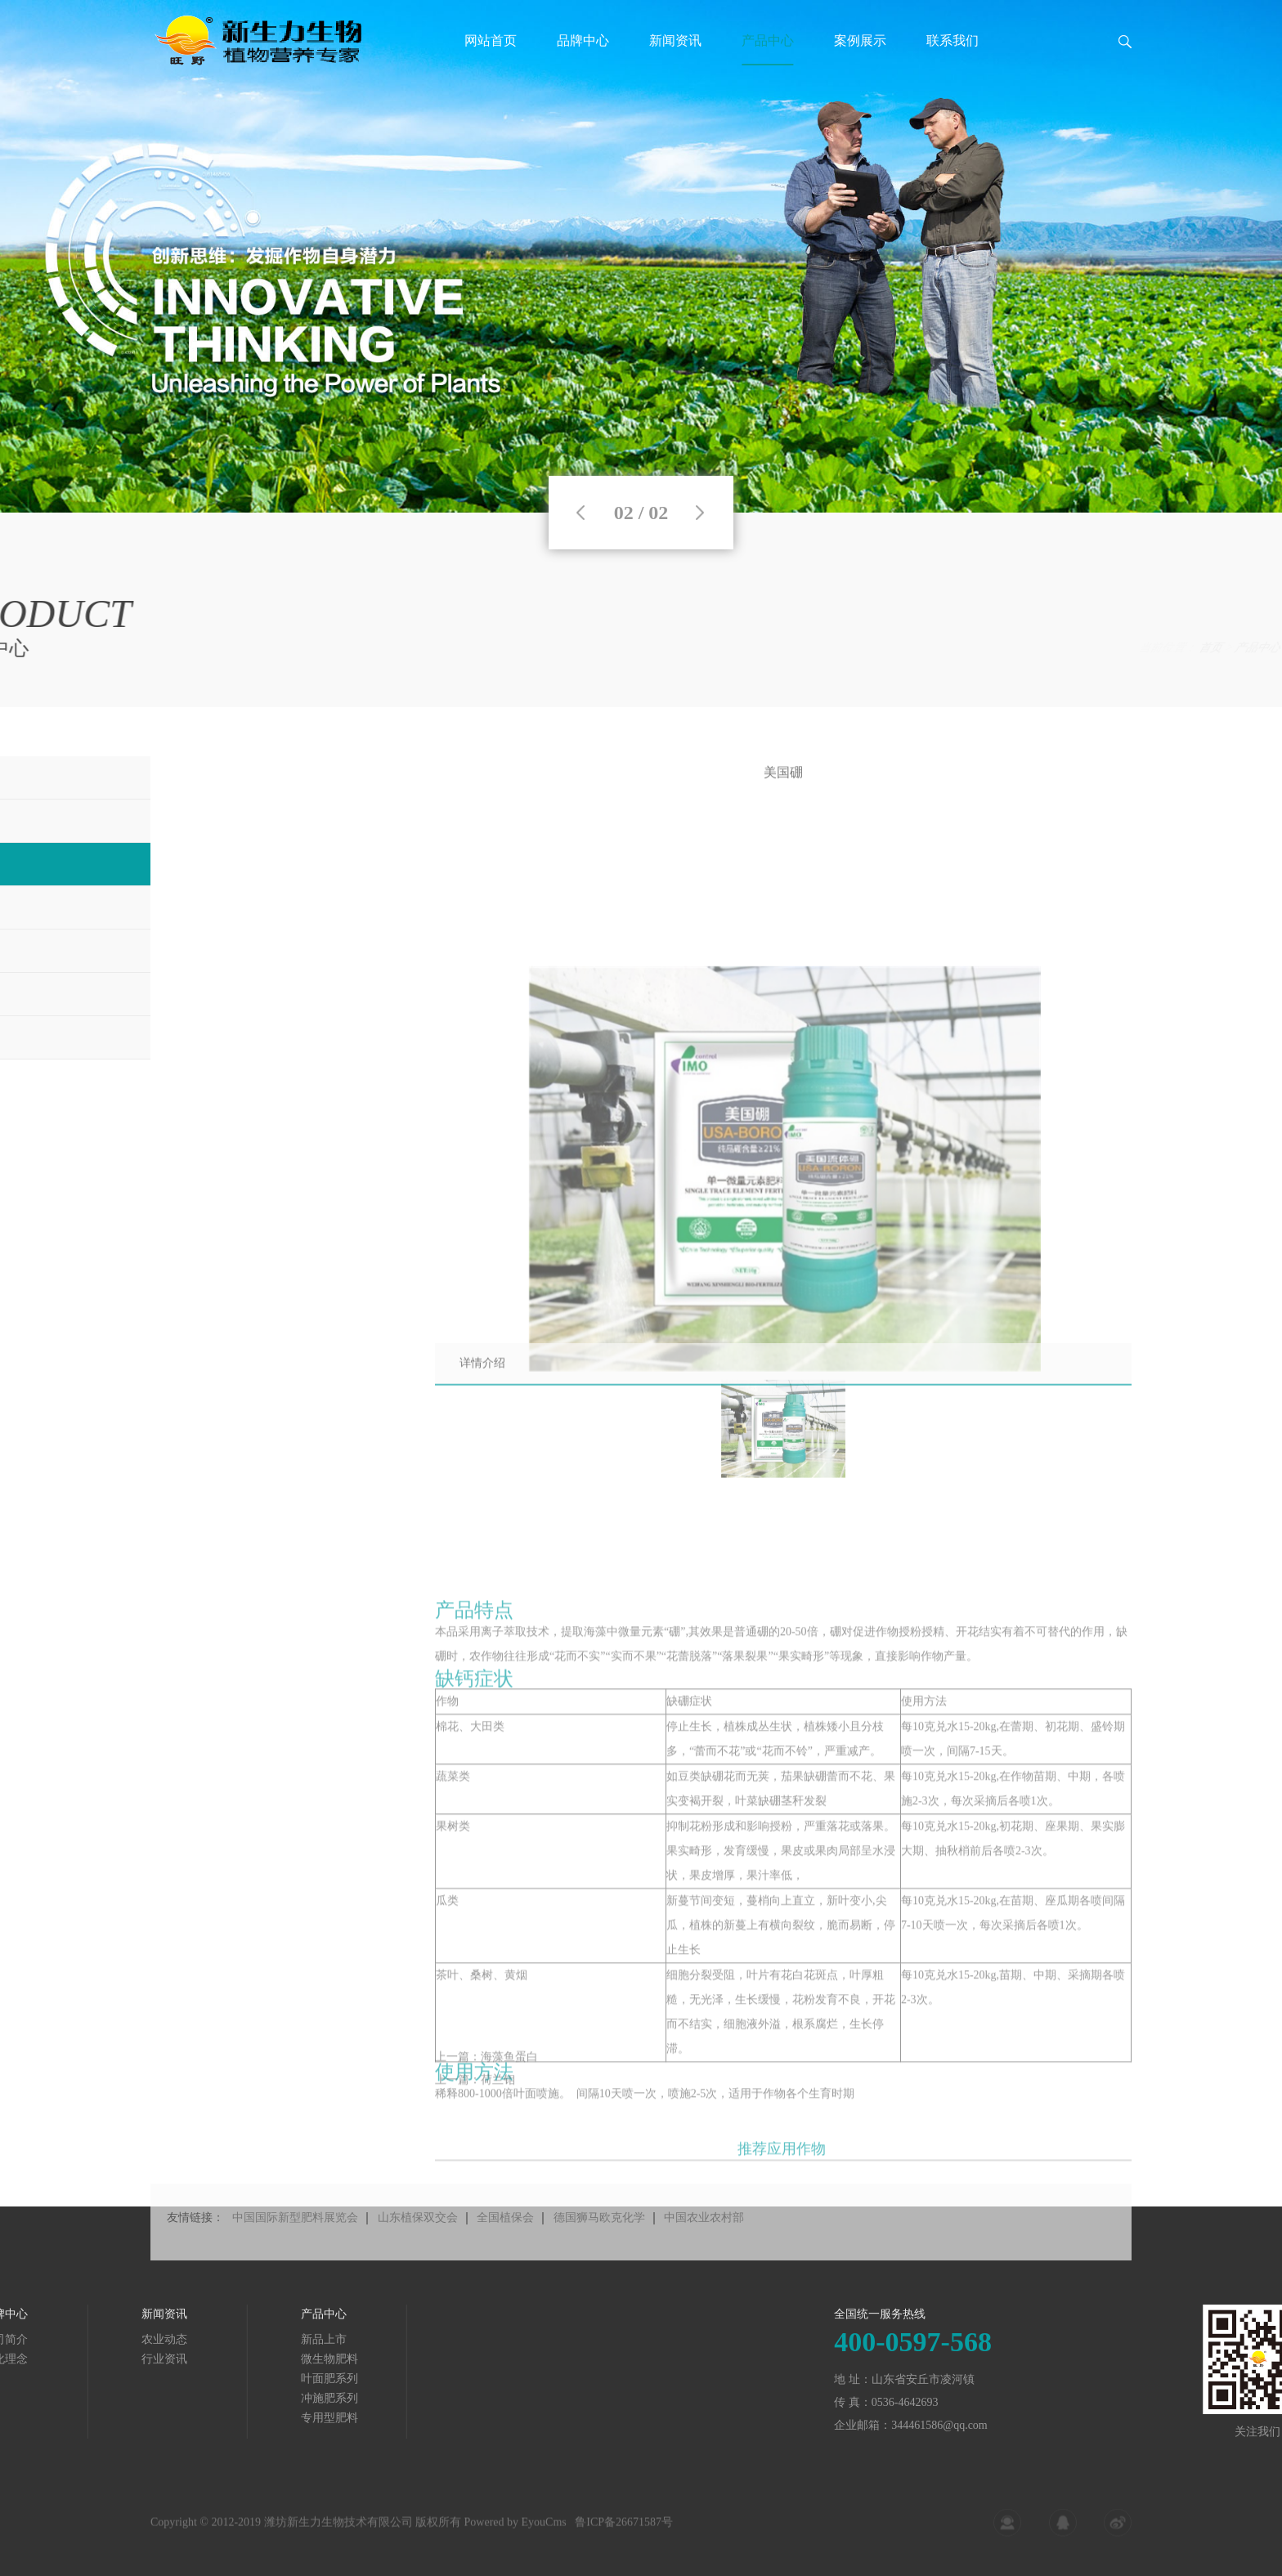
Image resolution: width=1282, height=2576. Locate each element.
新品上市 (171, 2339)
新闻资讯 (675, 40)
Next (700, 512)
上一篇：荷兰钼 (475, 2094)
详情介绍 (482, 1377)
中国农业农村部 (704, 2243)
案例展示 (860, 40)
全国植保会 (505, 2243)
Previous (580, 512)
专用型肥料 (176, 2418)
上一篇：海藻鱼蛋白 (486, 2071)
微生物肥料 (176, 2359)
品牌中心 (583, 40)
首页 (1100, 648)
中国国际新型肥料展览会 (295, 2243)
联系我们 (952, 40)
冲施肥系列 (176, 2398)
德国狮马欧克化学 (599, 2243)
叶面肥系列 (1210, 648)
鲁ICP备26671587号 (624, 2531)
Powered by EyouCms (514, 2531)
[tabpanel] (641, 256)
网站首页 (490, 40)
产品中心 (768, 40)
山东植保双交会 (418, 2243)
